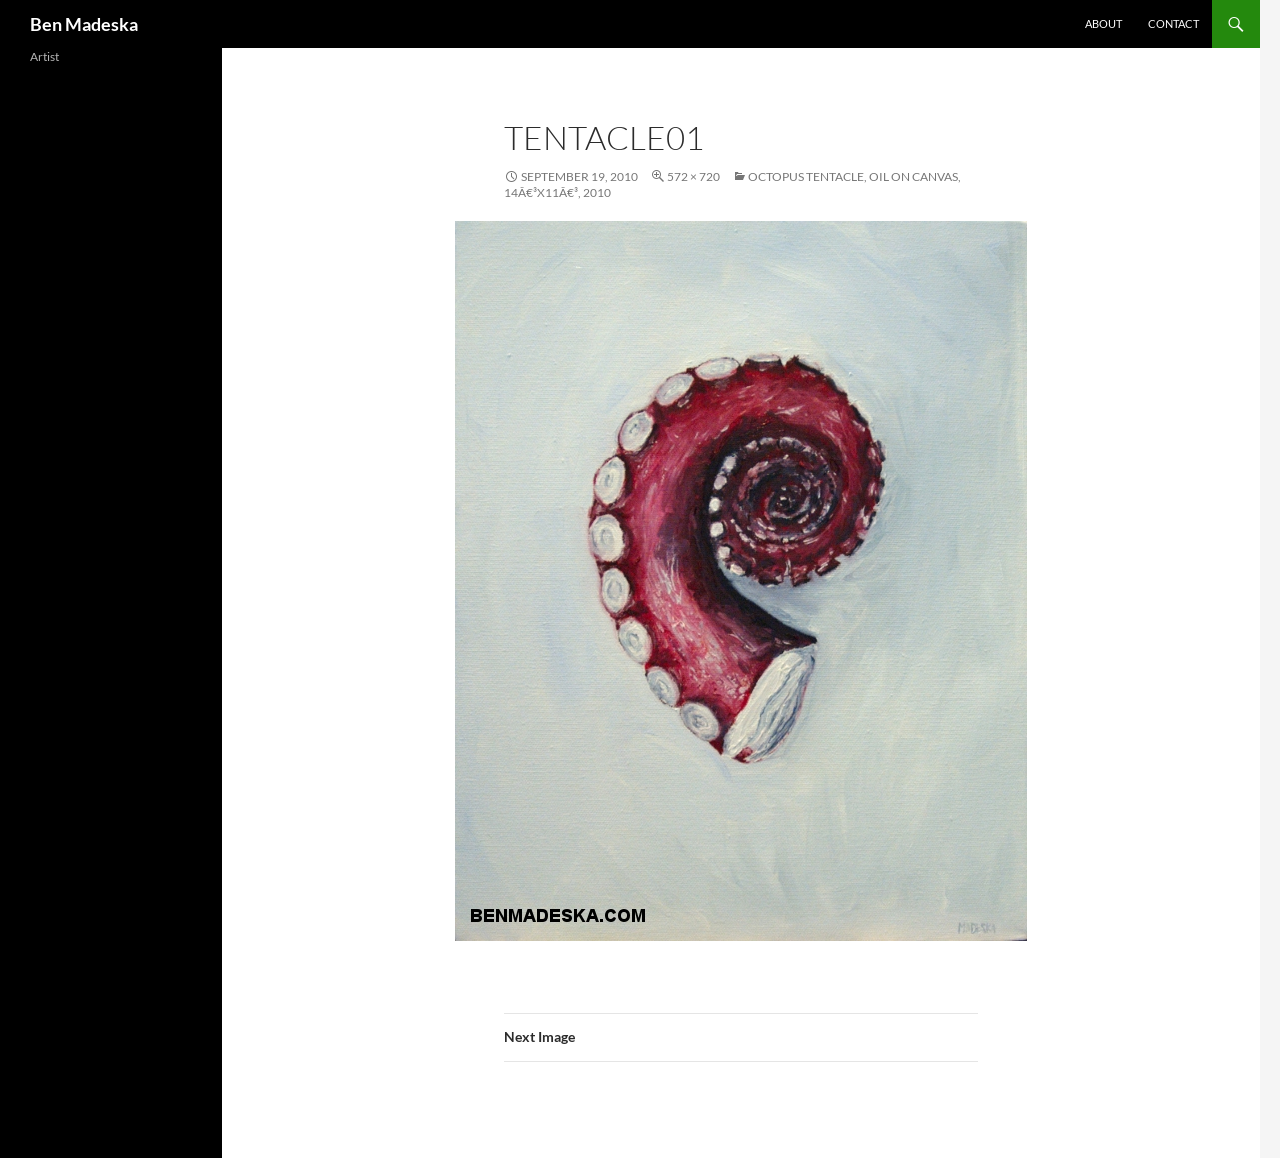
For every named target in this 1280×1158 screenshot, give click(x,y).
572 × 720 (693, 176)
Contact (1173, 23)
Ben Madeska (84, 24)
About (1103, 23)
